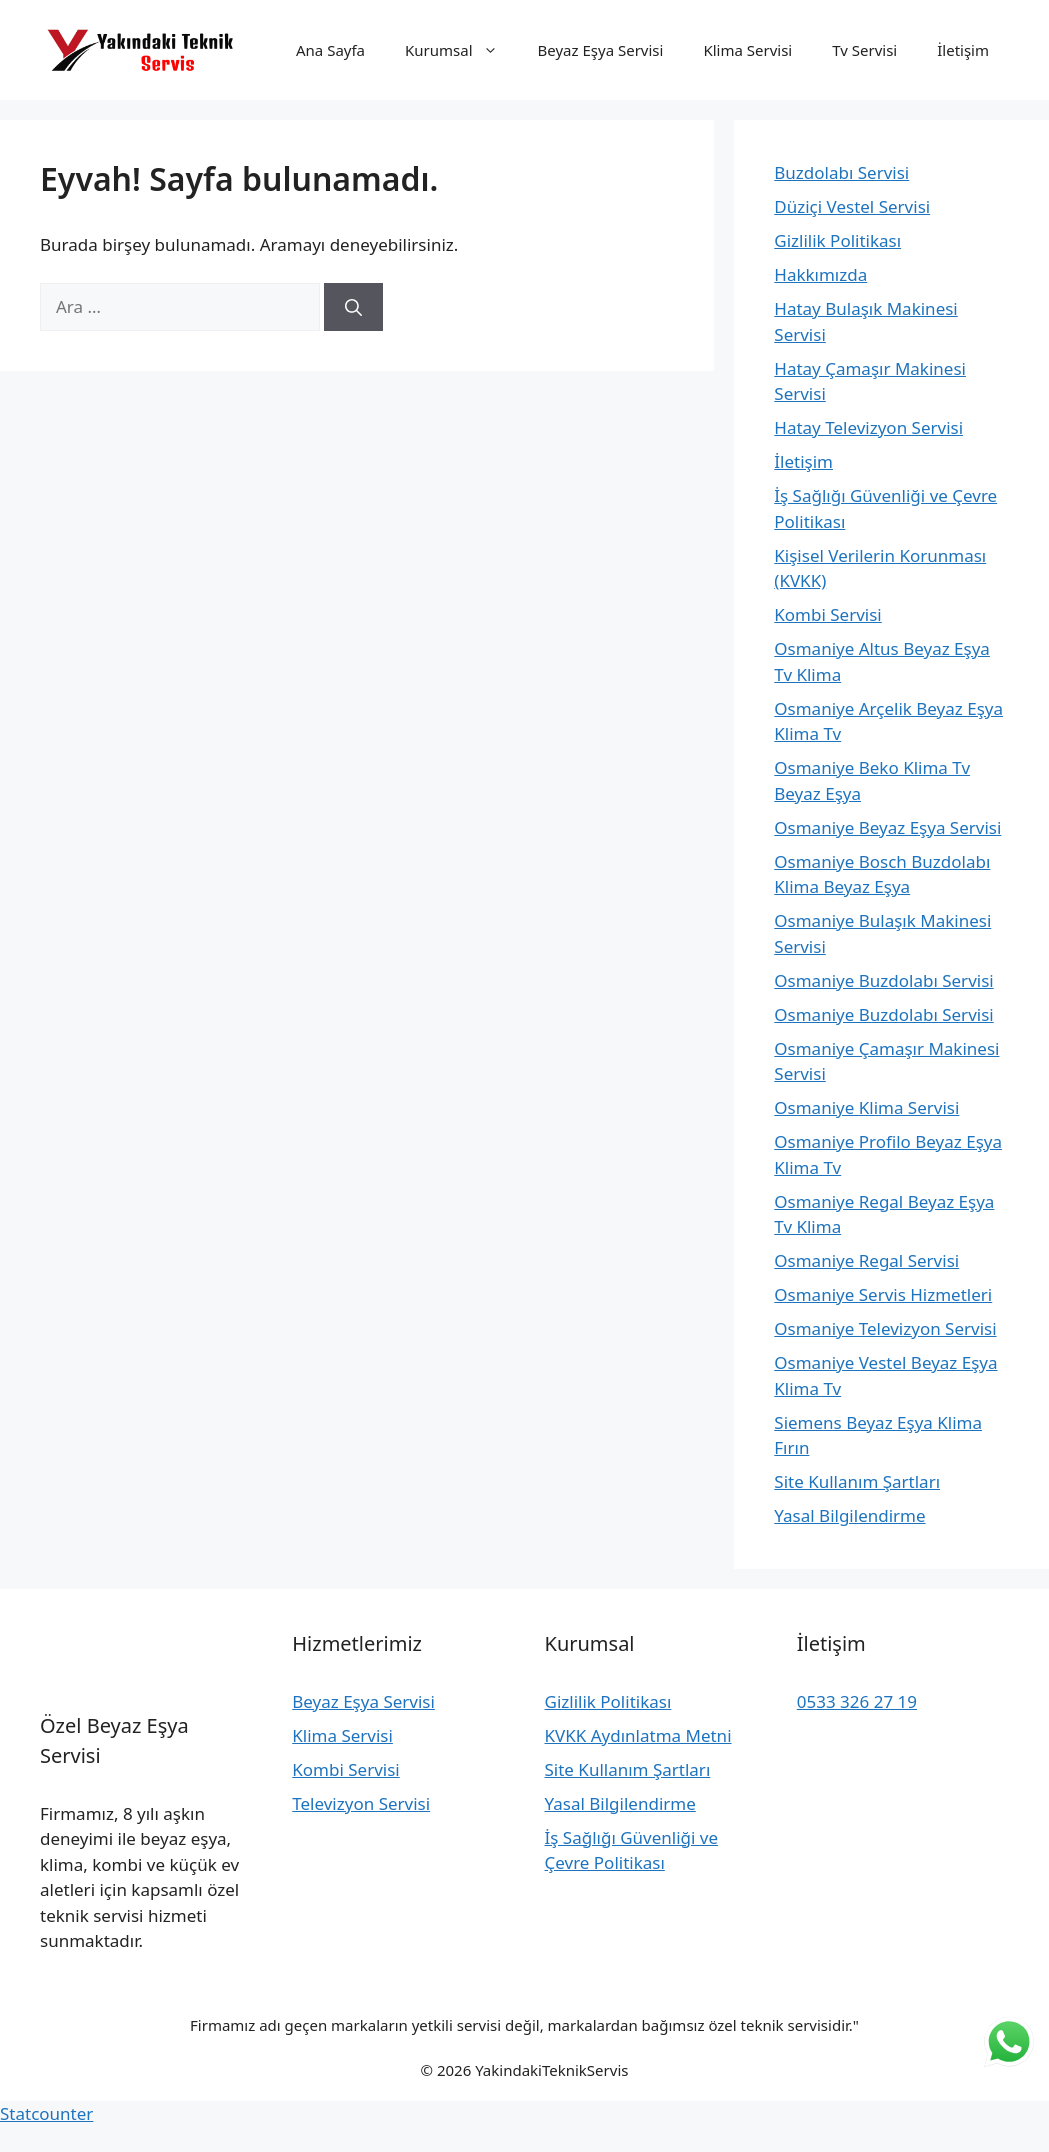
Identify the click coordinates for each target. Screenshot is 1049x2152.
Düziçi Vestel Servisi (852, 206)
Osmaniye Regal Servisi (866, 1260)
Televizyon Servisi (361, 1803)
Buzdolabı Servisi (841, 172)
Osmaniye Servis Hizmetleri (883, 1294)
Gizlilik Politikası (837, 240)
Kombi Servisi (827, 614)
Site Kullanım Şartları (857, 1481)
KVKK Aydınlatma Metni (638, 1735)
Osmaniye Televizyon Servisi (885, 1328)
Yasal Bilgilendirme (849, 1515)
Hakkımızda (820, 274)
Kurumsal (461, 50)
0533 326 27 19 (857, 1701)
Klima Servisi (747, 50)
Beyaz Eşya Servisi (601, 50)
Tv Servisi (864, 50)
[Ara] (353, 307)
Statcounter (46, 2113)
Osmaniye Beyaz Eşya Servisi (887, 827)
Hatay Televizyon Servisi (868, 427)
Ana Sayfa (330, 50)
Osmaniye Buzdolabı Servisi (883, 980)
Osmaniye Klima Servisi (866, 1107)
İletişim (963, 50)
